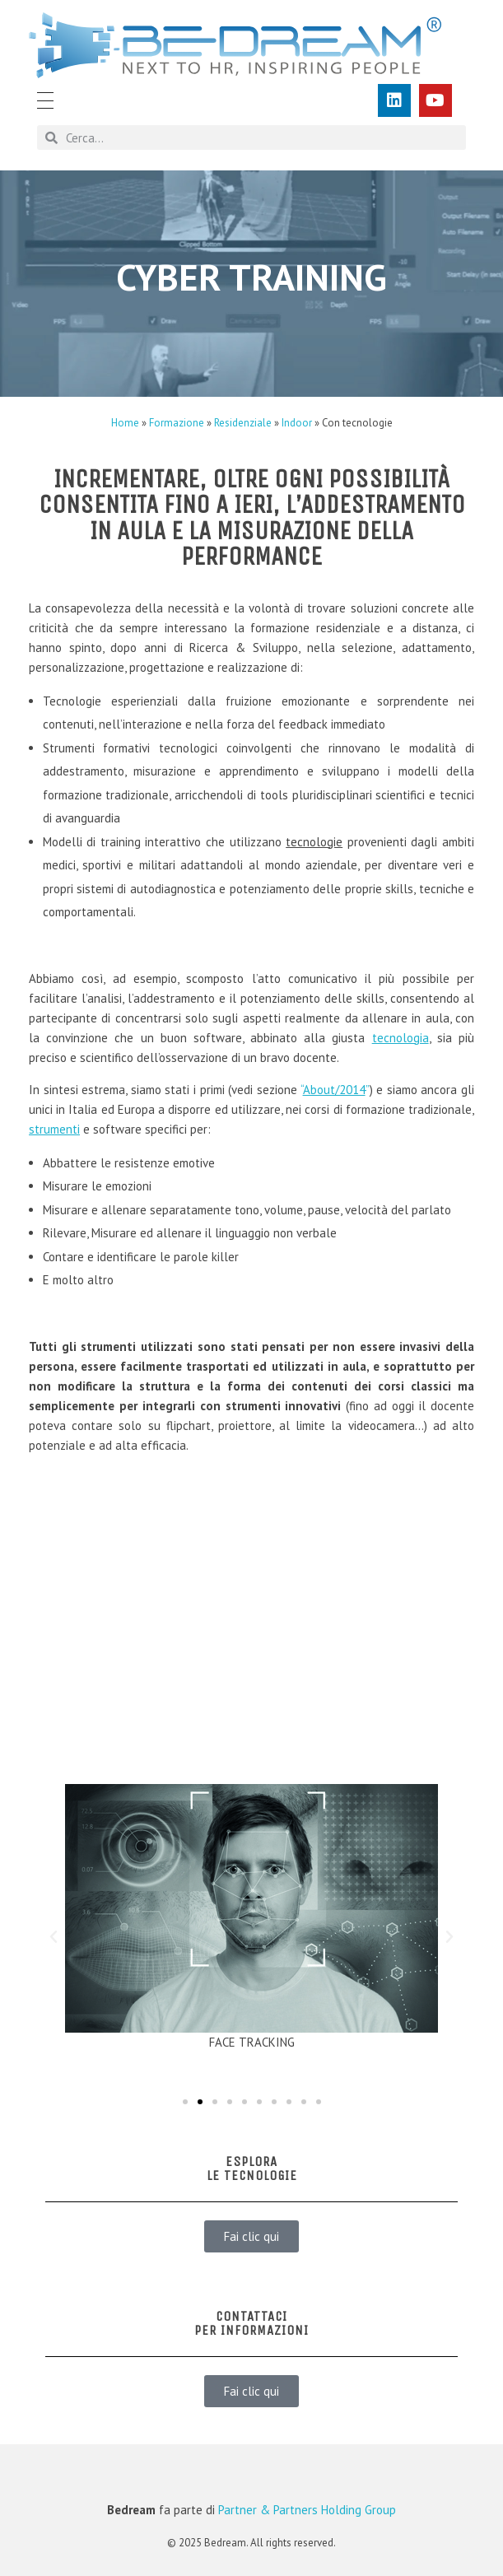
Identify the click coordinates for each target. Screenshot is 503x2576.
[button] (53, 1937)
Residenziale (243, 423)
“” (335, 1089)
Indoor (297, 423)
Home (125, 423)
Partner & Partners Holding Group (307, 2510)
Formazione (176, 423)
